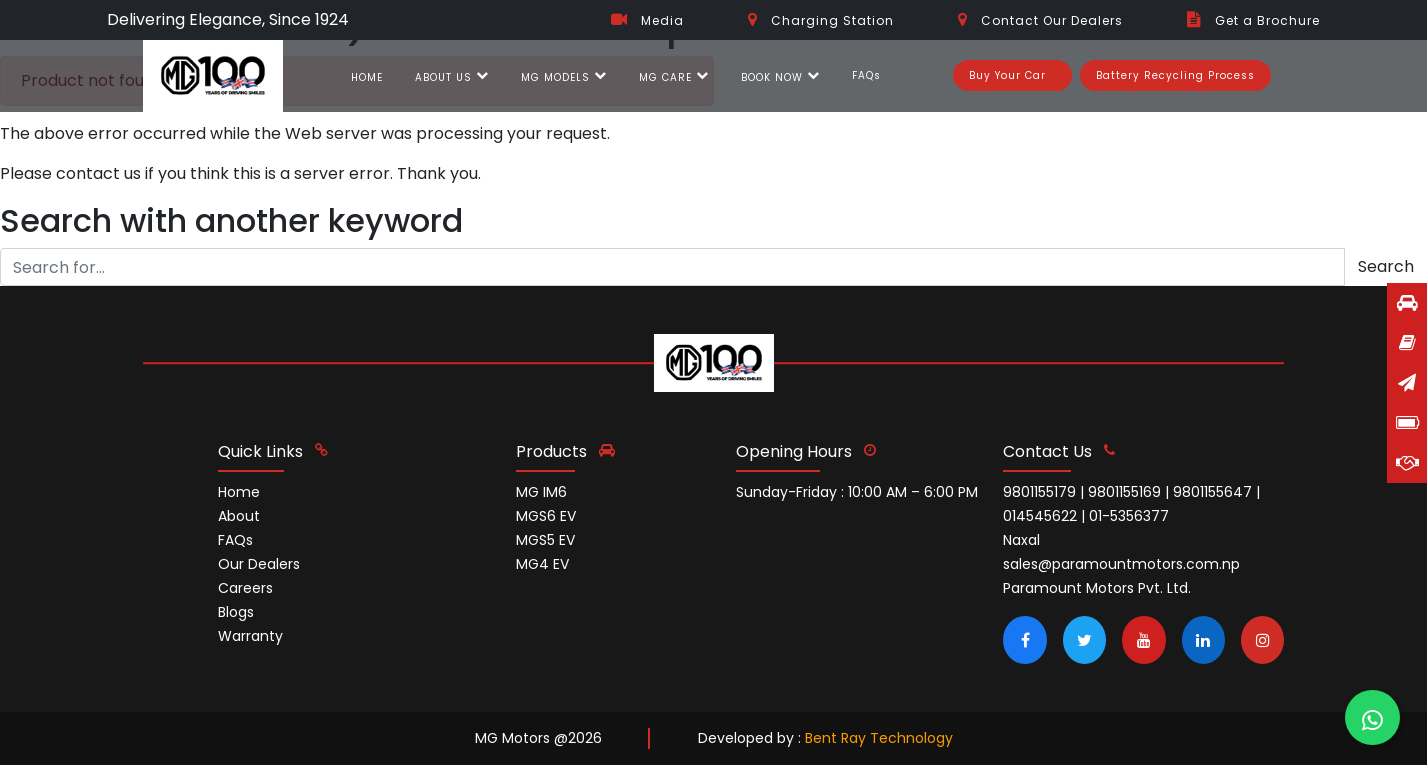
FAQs (866, 75)
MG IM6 (541, 492)
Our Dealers (259, 564)
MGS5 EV (545, 540)
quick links (273, 451)
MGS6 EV (546, 516)
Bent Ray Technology (879, 738)
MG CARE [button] (674, 77)
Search (1386, 266)
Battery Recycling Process (1175, 75)
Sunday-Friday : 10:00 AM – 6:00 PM (857, 492)
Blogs (236, 612)
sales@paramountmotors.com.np (1121, 564)
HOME (367, 77)
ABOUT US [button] (452, 77)
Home (239, 492)
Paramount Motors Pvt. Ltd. (1097, 588)
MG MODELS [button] (564, 77)
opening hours (806, 451)
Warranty (250, 636)
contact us (1059, 451)
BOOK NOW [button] (780, 77)
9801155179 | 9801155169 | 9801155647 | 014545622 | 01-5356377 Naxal (1131, 516)
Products (565, 451)
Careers (245, 588)
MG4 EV (542, 564)
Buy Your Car (1007, 75)
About (239, 516)
